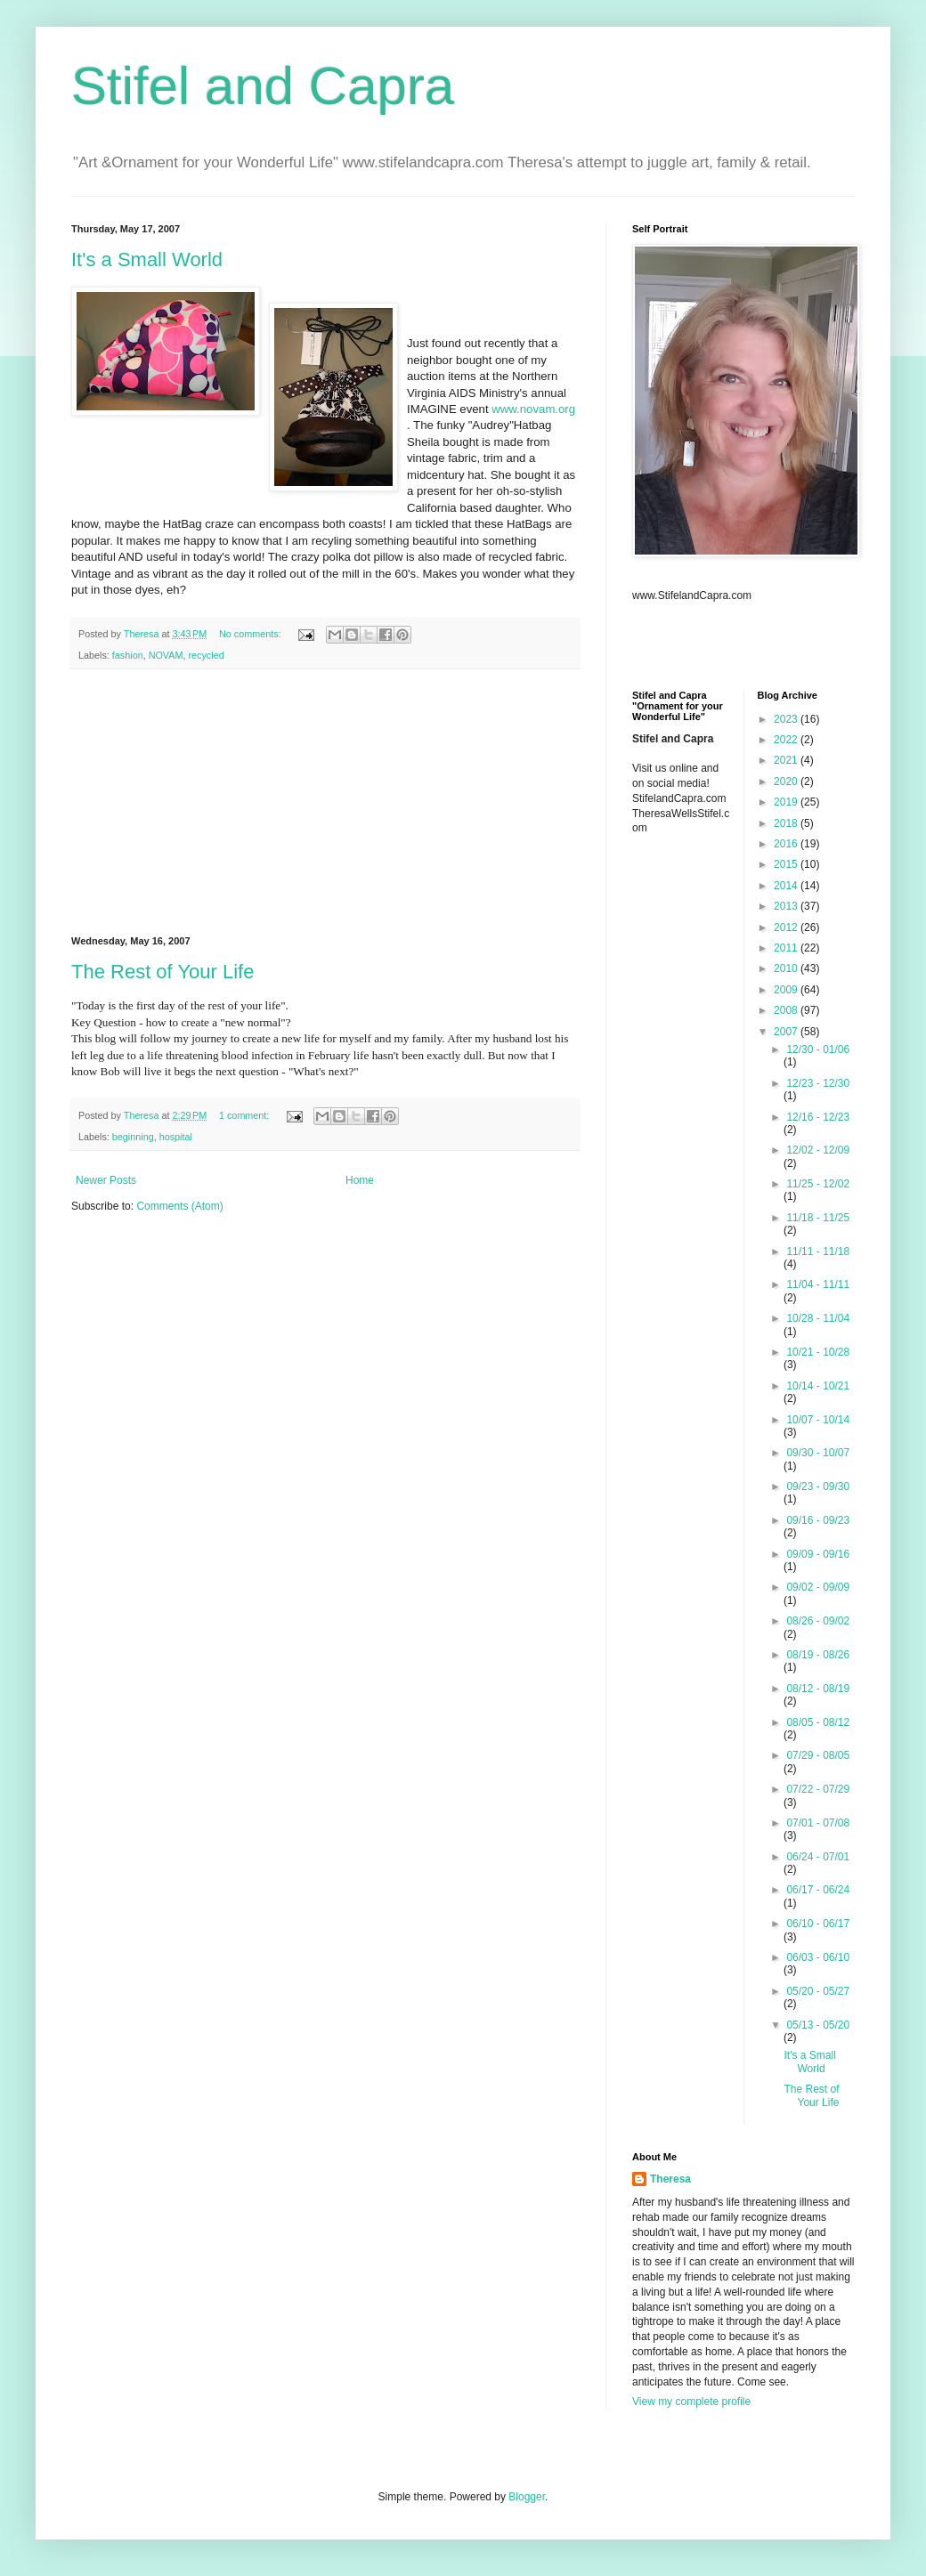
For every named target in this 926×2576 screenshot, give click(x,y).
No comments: (251, 633)
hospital (175, 1136)
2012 (787, 927)
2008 (787, 1010)
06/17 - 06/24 (817, 1889)
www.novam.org (533, 409)
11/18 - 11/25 (817, 1217)
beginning (133, 1136)
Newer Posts (106, 1180)
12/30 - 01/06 (817, 1049)
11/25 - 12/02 (817, 1184)
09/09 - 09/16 (817, 1554)
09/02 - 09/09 (817, 1587)
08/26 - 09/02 (817, 1621)
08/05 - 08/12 (817, 1722)
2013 (787, 906)
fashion (127, 655)
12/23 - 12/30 (817, 1083)
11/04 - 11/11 (817, 1284)
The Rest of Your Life (162, 971)
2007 (787, 1031)
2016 (787, 844)
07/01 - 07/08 (817, 1823)
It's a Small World (147, 259)
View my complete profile (691, 2401)
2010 (787, 968)
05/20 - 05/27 (817, 1991)
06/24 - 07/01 (817, 1857)
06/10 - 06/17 (817, 1923)
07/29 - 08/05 (817, 1755)
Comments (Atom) (179, 1206)
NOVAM (166, 655)
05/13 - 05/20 (817, 2025)
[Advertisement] (325, 803)
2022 (787, 739)
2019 (787, 802)
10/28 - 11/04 (817, 1318)
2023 (787, 719)
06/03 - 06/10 (817, 1957)
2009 (787, 990)
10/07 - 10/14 (817, 1420)
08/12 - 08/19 (817, 1688)
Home (359, 1180)
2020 (787, 781)
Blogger (526, 2497)
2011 (787, 948)
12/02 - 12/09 (817, 1150)
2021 (787, 760)
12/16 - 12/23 (817, 1117)
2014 (787, 885)
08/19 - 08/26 (817, 1654)
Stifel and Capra (262, 86)
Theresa (670, 2179)
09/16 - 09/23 (817, 1520)
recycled (205, 655)
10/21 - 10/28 (817, 1352)
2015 (787, 864)
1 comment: (245, 1115)
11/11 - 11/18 (817, 1251)
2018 (787, 823)
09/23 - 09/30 (817, 1486)
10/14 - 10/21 (817, 1386)
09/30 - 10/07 (817, 1452)
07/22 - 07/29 (817, 1789)
